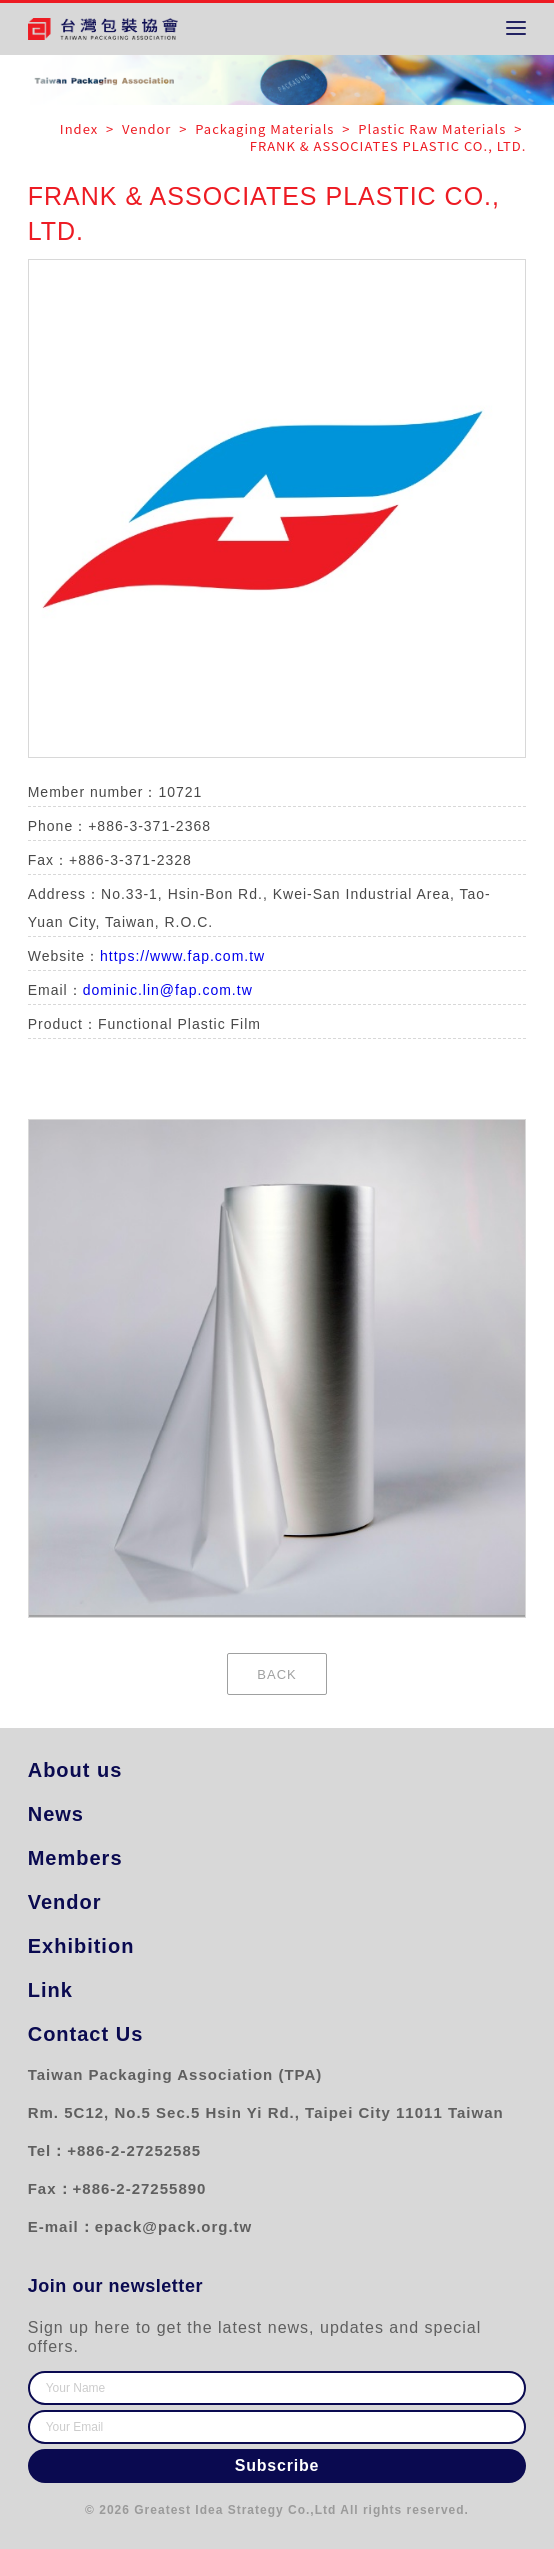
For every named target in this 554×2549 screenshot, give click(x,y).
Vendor (65, 1902)
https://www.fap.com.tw (182, 956)
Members (75, 1858)
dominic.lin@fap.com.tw (168, 990)
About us (75, 1770)
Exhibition (80, 1946)
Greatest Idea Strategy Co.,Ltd (235, 2510)
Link (50, 1990)
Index (81, 128)
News (56, 1814)
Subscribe (277, 2465)
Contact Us (86, 2034)
